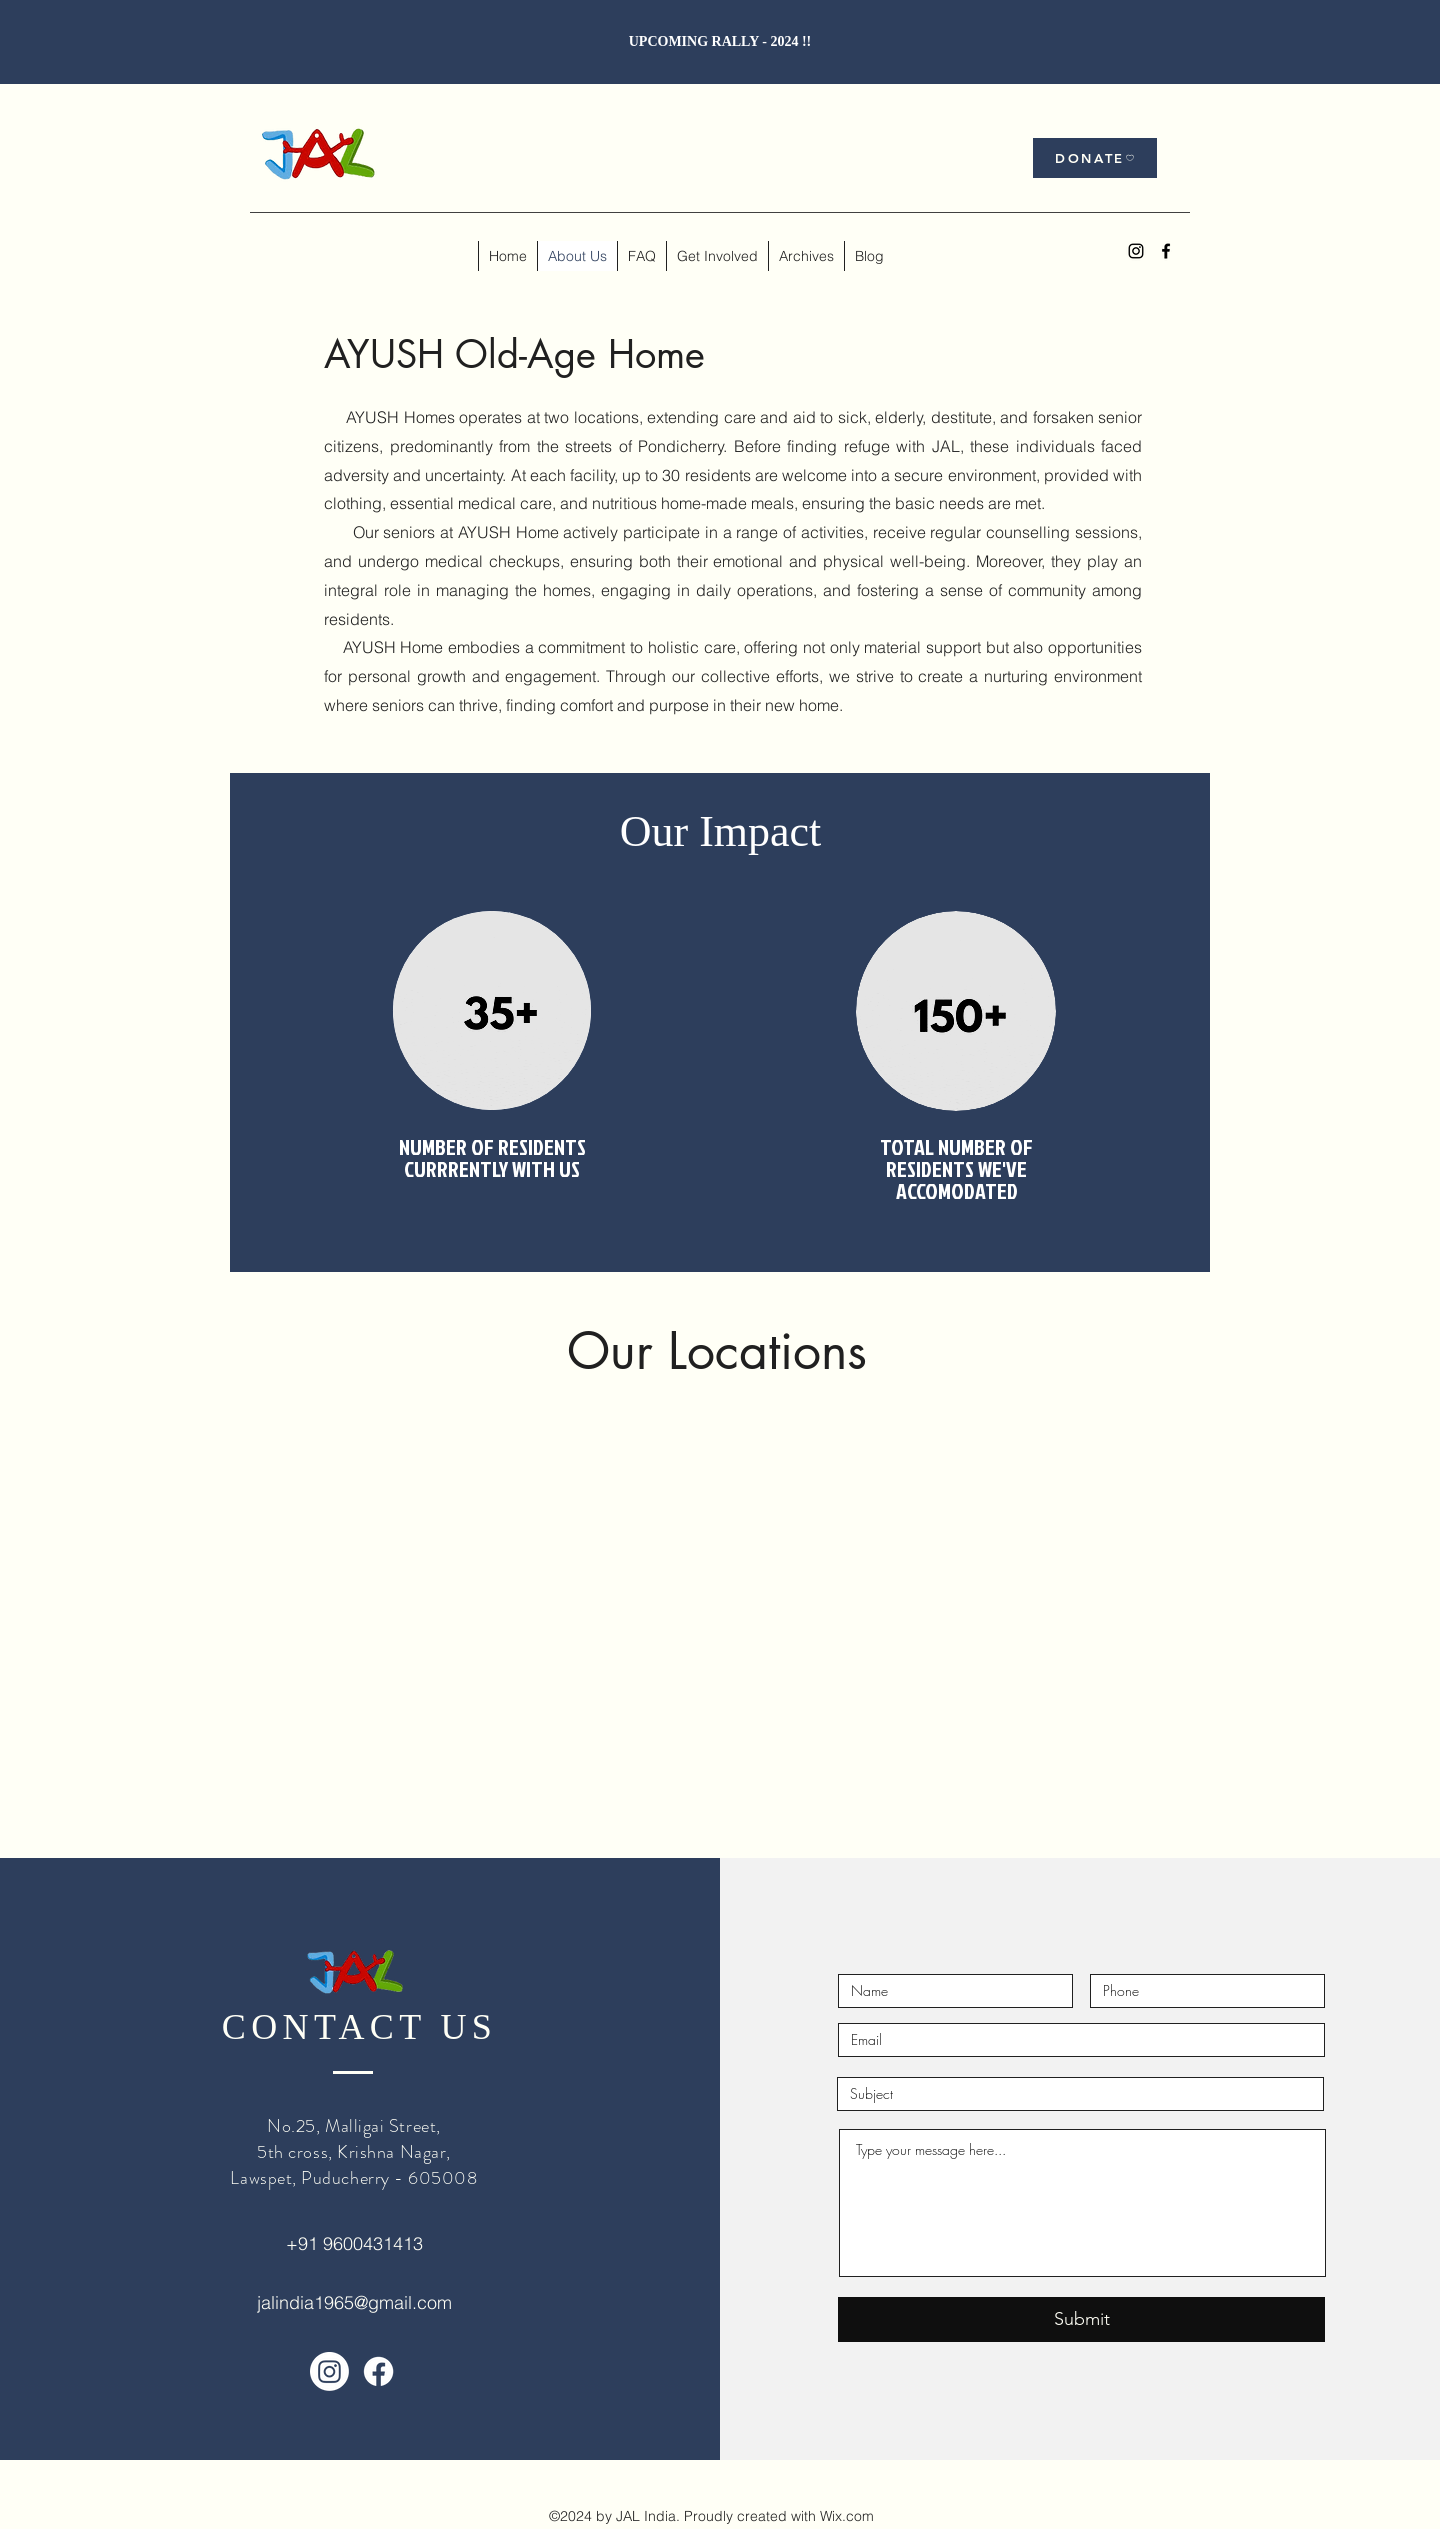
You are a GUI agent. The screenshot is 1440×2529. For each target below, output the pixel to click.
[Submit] (1081, 2319)
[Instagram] (329, 2371)
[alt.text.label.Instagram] (1136, 251)
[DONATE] (1095, 158)
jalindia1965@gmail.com (354, 2302)
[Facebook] (378, 2371)
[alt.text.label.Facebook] (1166, 251)
